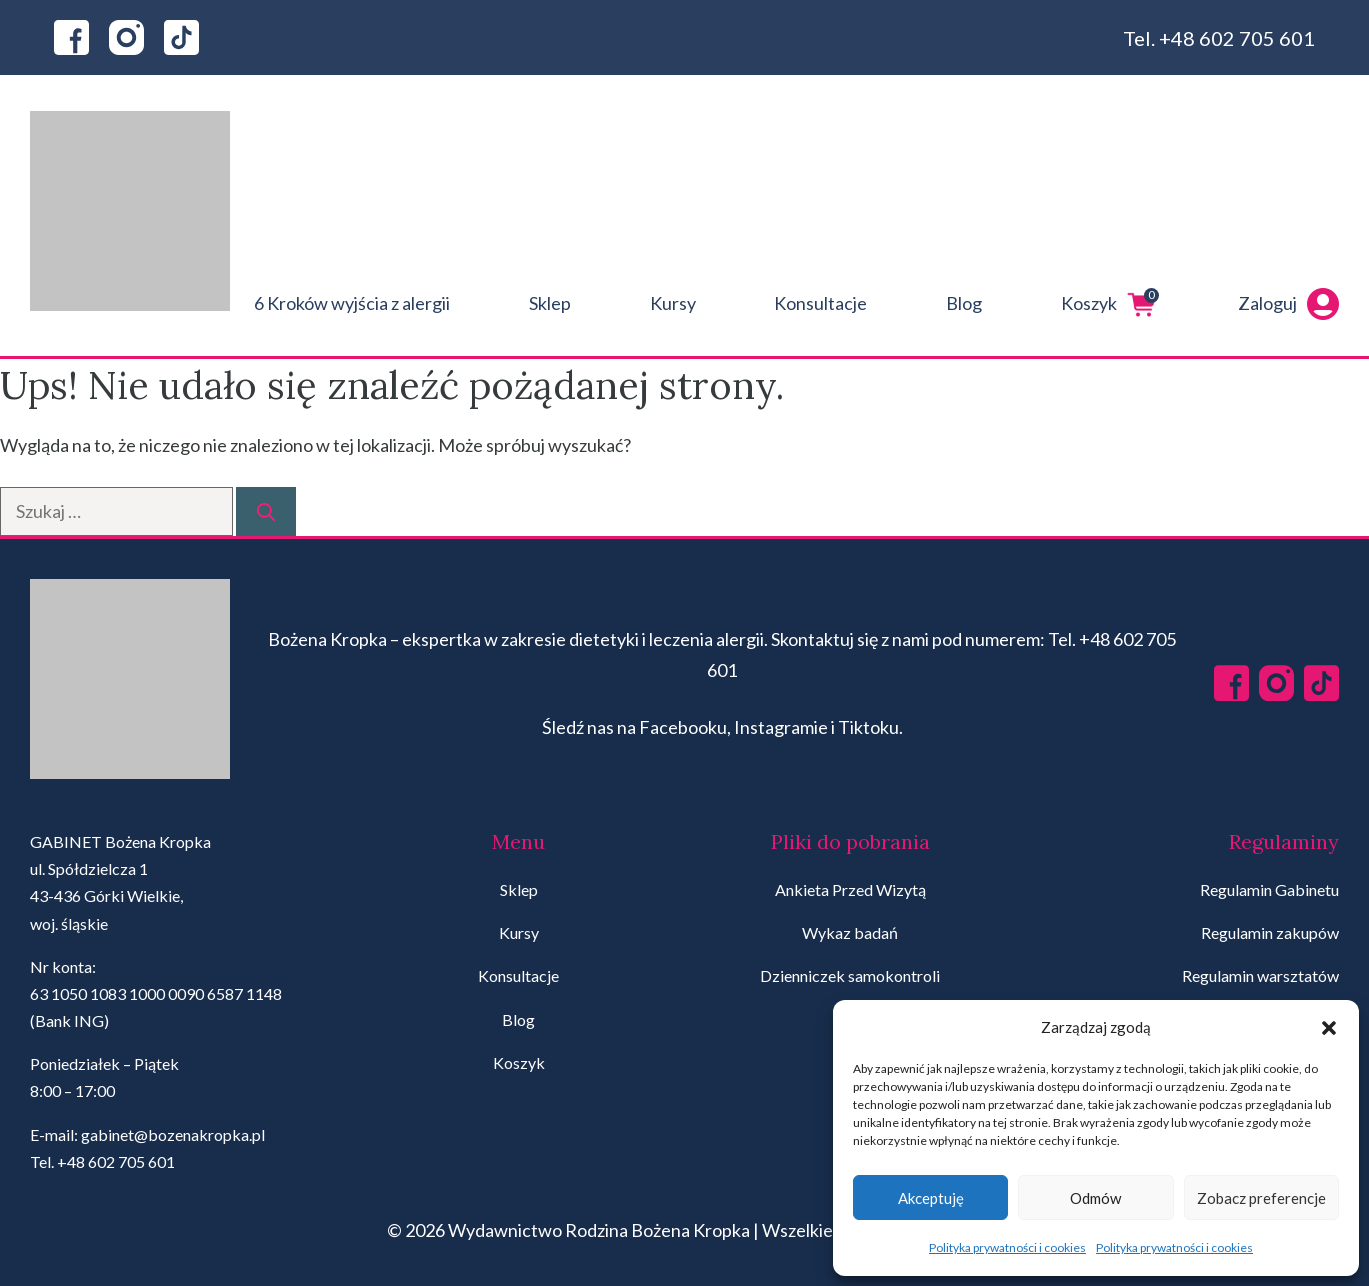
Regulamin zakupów (1270, 932)
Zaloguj (1288, 304)
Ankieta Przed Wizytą (850, 889)
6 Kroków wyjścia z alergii (352, 303)
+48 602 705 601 (1237, 38)
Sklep (550, 303)
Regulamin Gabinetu (1269, 889)
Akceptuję (931, 1198)
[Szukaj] (266, 511)
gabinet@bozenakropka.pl (173, 1134)
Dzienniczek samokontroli (850, 975)
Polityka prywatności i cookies (1007, 1247)
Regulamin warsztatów (1260, 975)
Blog (964, 303)
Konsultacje (820, 303)
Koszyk (1110, 304)
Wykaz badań (850, 932)
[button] (1329, 1028)
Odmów (1095, 1198)
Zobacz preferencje (1261, 1198)
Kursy (673, 303)
